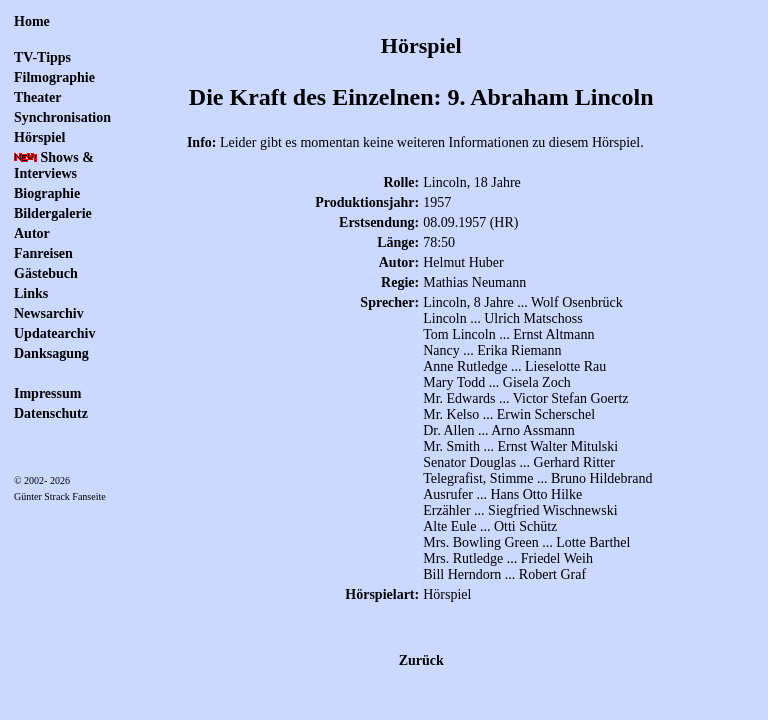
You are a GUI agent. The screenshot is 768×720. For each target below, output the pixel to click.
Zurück (421, 660)
